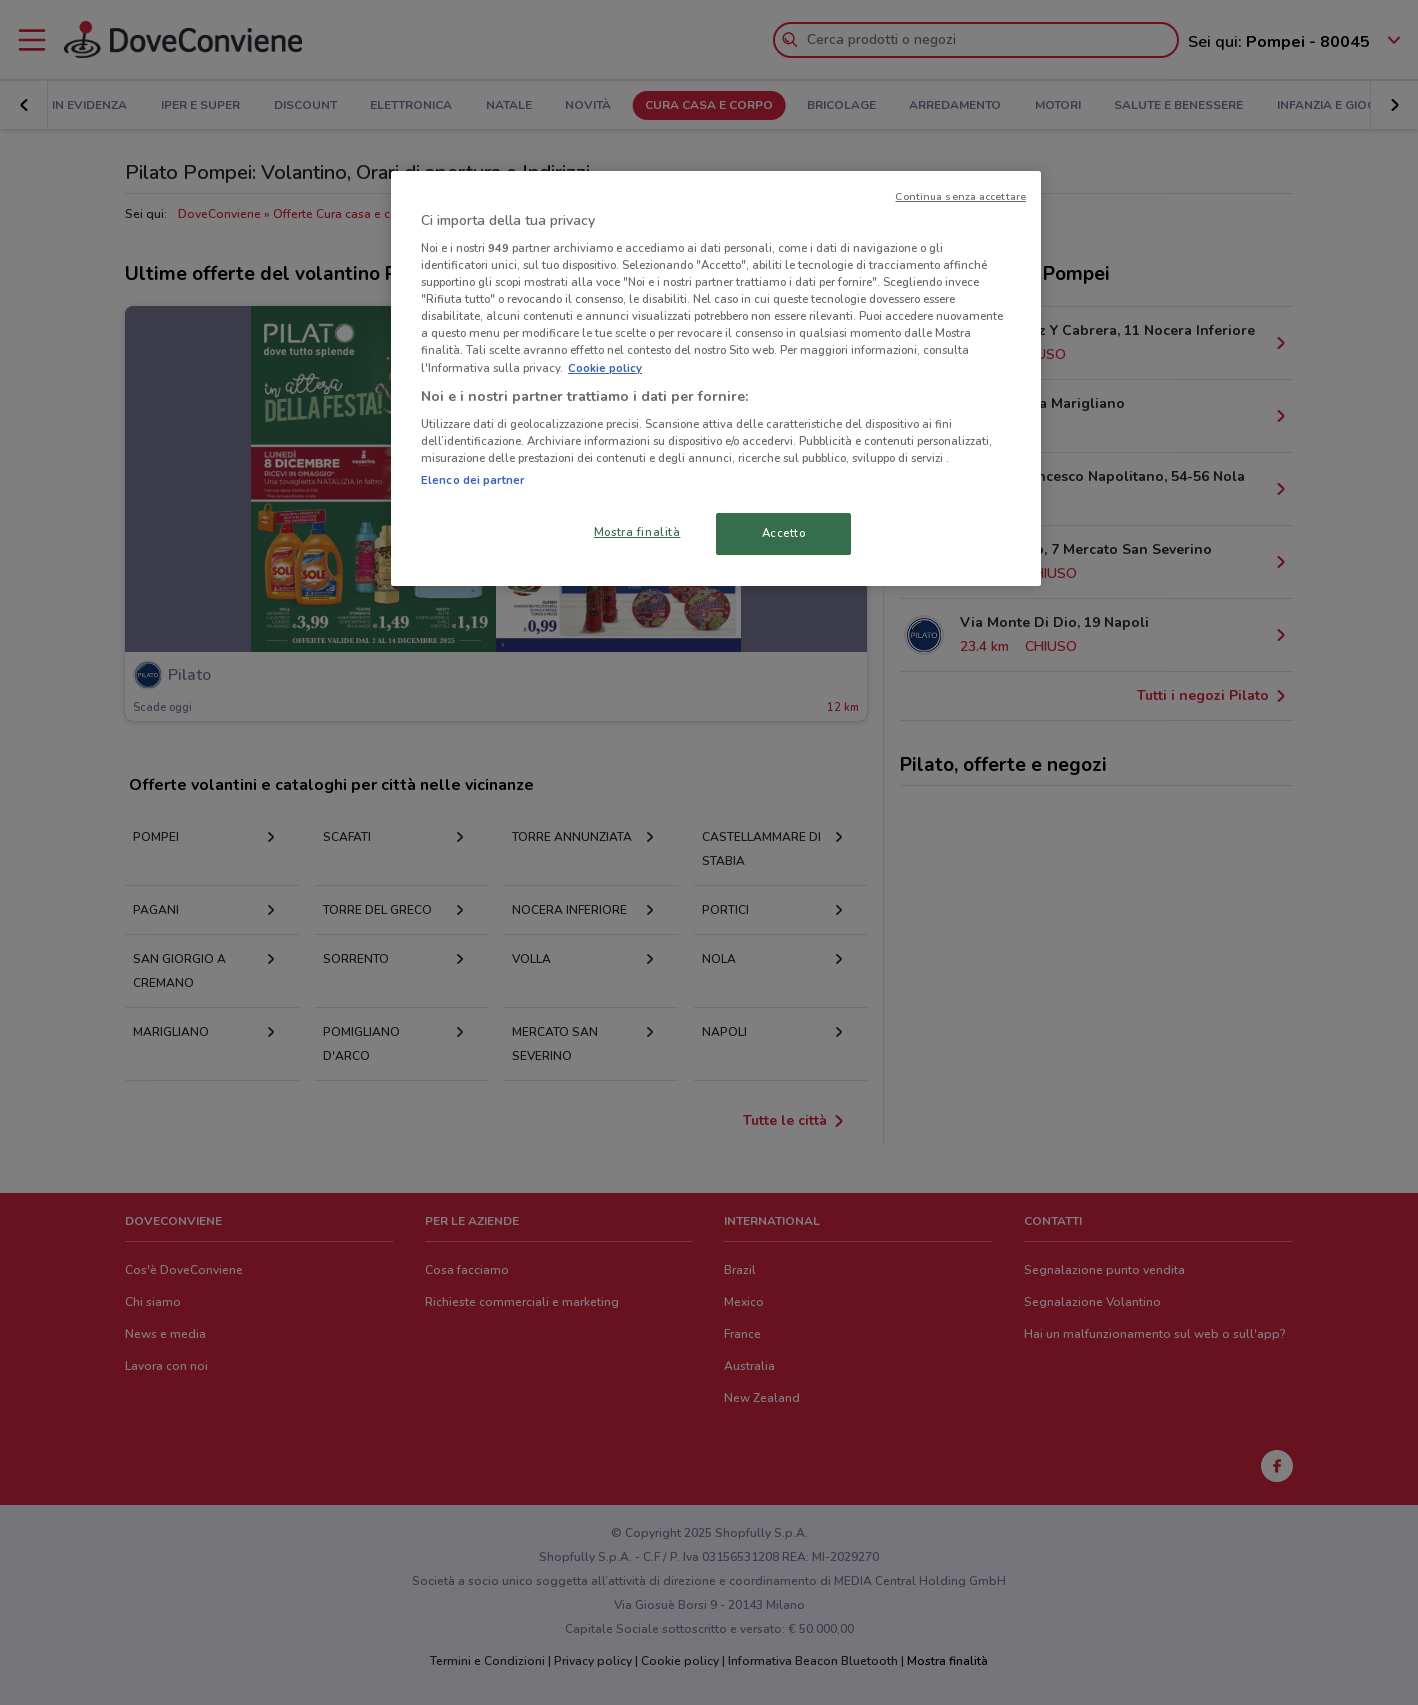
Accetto (784, 533)
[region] (716, 379)
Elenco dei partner (472, 480)
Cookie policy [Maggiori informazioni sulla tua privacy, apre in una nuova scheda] (605, 368)
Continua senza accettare (960, 196)
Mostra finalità (637, 532)
